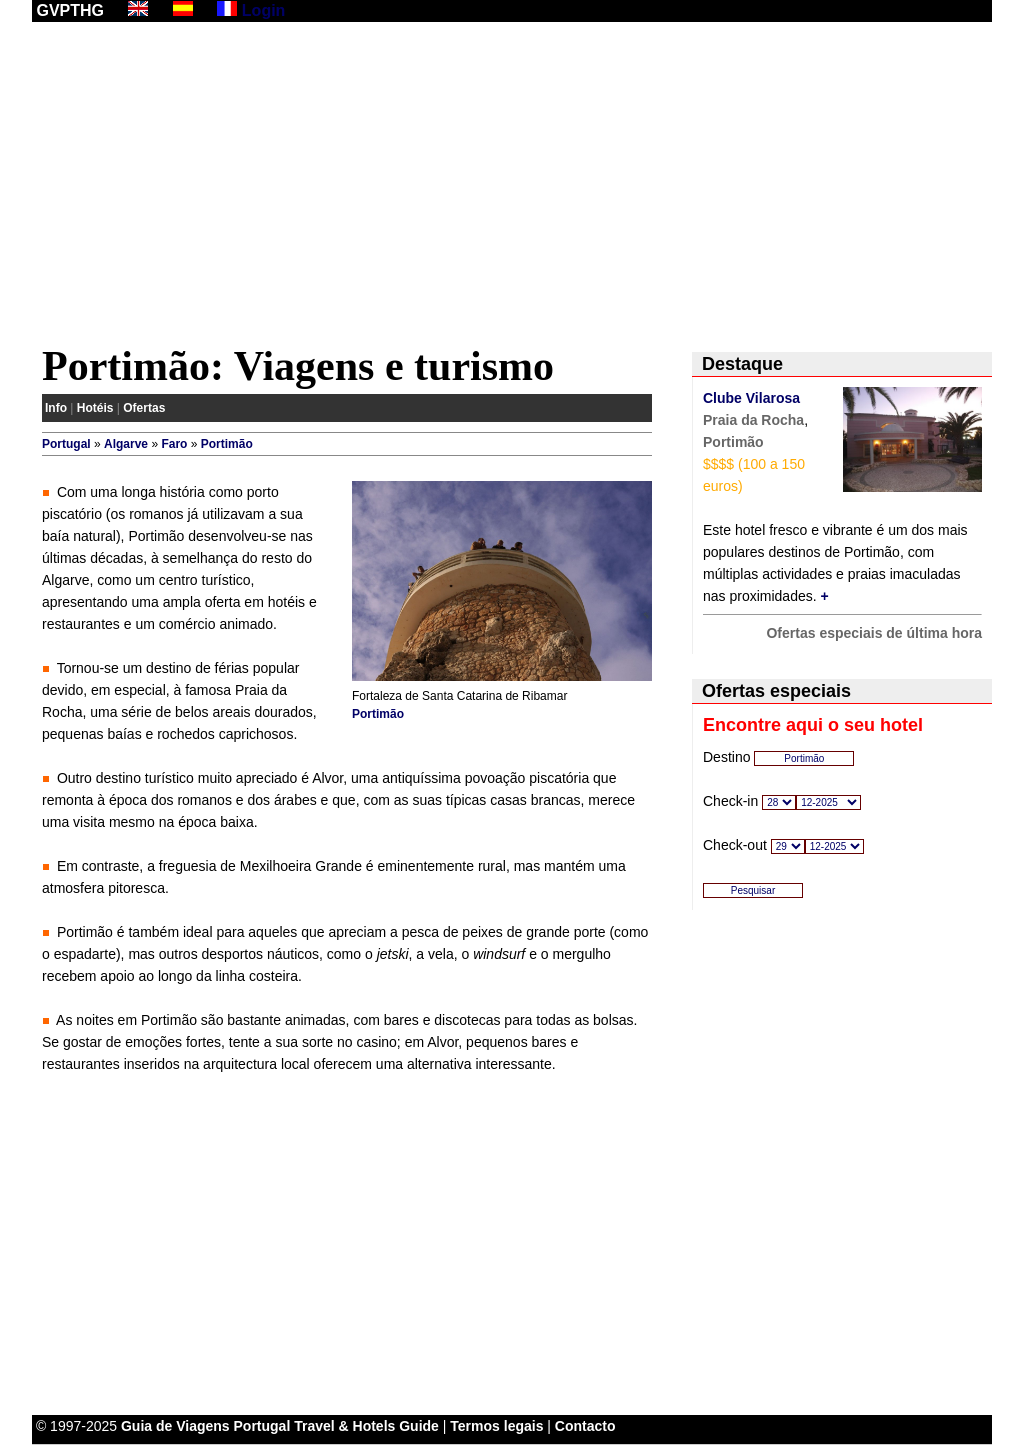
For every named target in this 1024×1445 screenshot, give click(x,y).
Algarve (126, 444)
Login (264, 10)
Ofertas (144, 408)
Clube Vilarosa (751, 398)
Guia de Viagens (175, 1426)
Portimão (227, 444)
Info (56, 408)
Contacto (585, 1426)
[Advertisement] (512, 187)
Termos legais (496, 1426)
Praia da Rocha (753, 420)
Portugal (66, 444)
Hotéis (95, 408)
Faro (174, 444)
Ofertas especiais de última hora (874, 633)
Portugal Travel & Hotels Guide (336, 1426)
